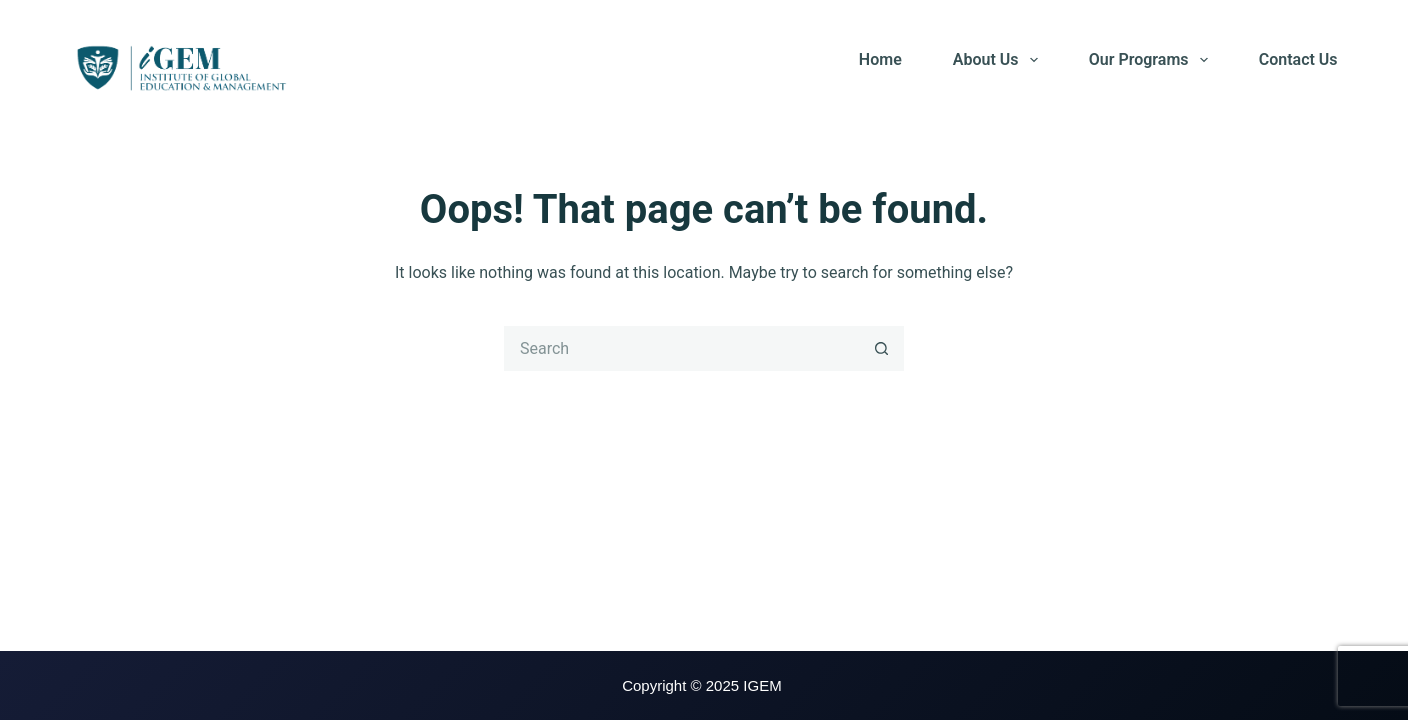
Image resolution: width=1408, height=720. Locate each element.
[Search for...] (681, 348)
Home (880, 59)
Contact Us (1298, 59)
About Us (999, 60)
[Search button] (881, 348)
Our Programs (1152, 60)
